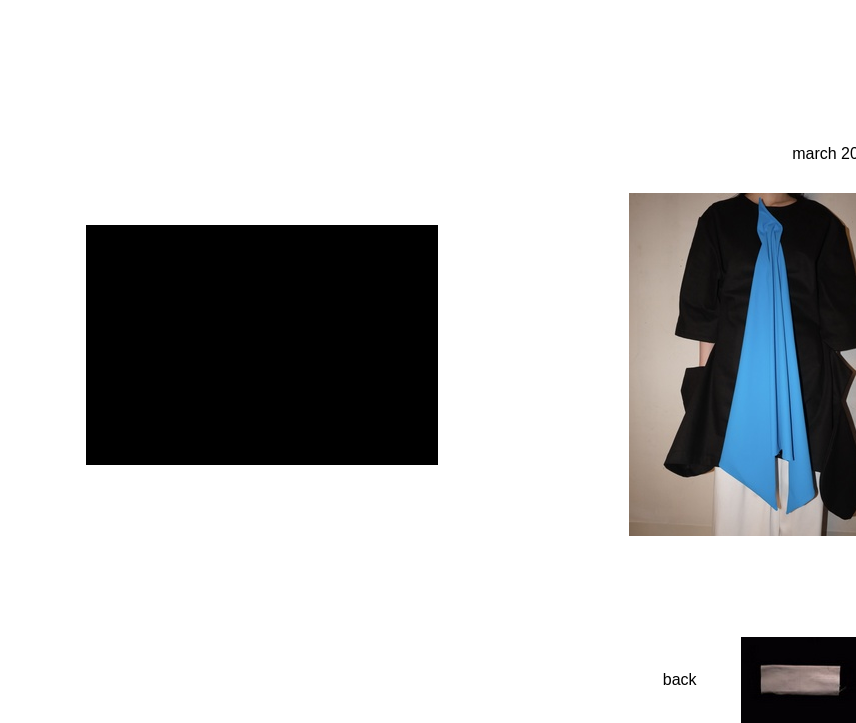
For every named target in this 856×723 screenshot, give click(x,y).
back (680, 679)
